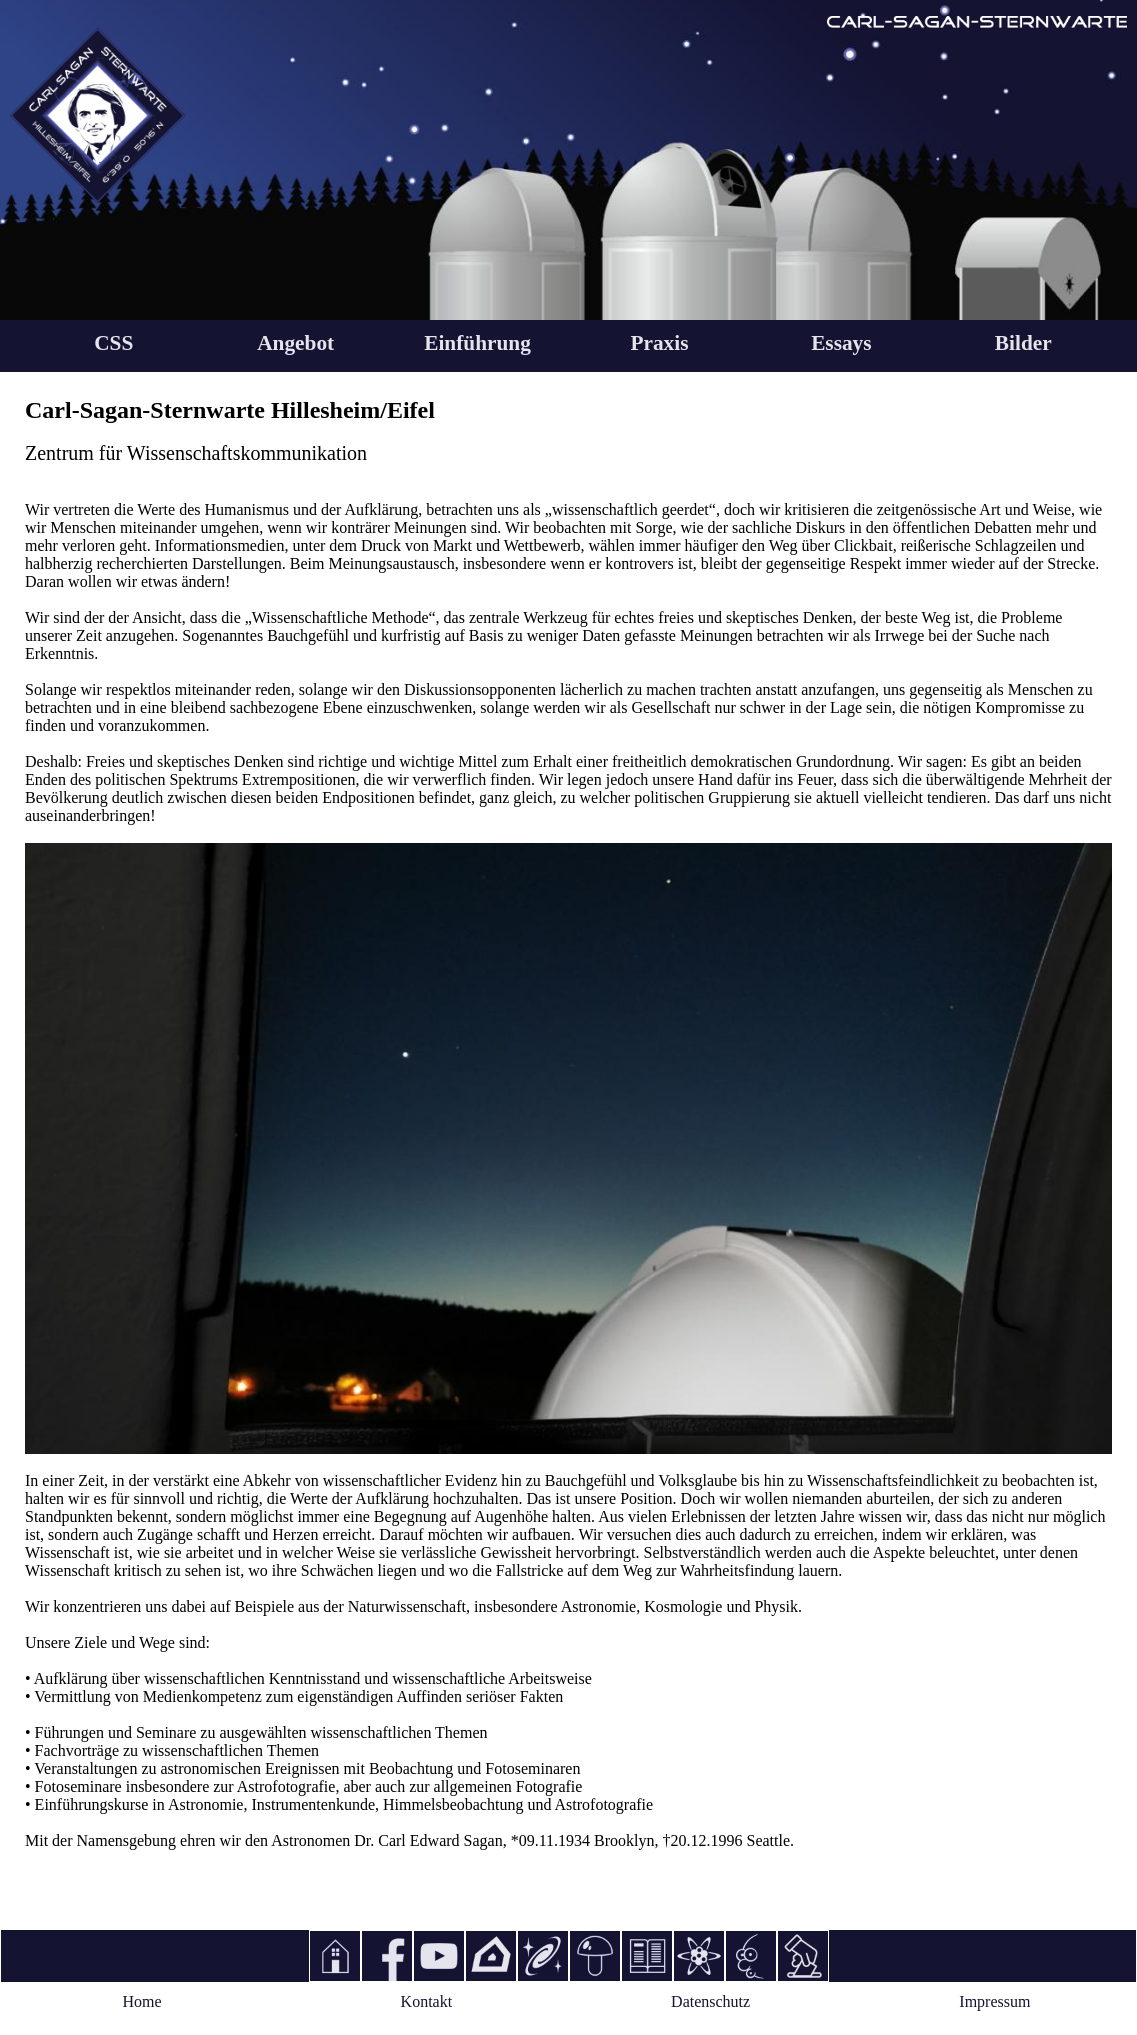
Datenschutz (710, 2001)
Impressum (994, 2001)
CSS (113, 343)
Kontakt (427, 2001)
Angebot (295, 343)
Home (142, 2001)
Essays (841, 343)
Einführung (477, 343)
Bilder (1023, 343)
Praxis (659, 343)
